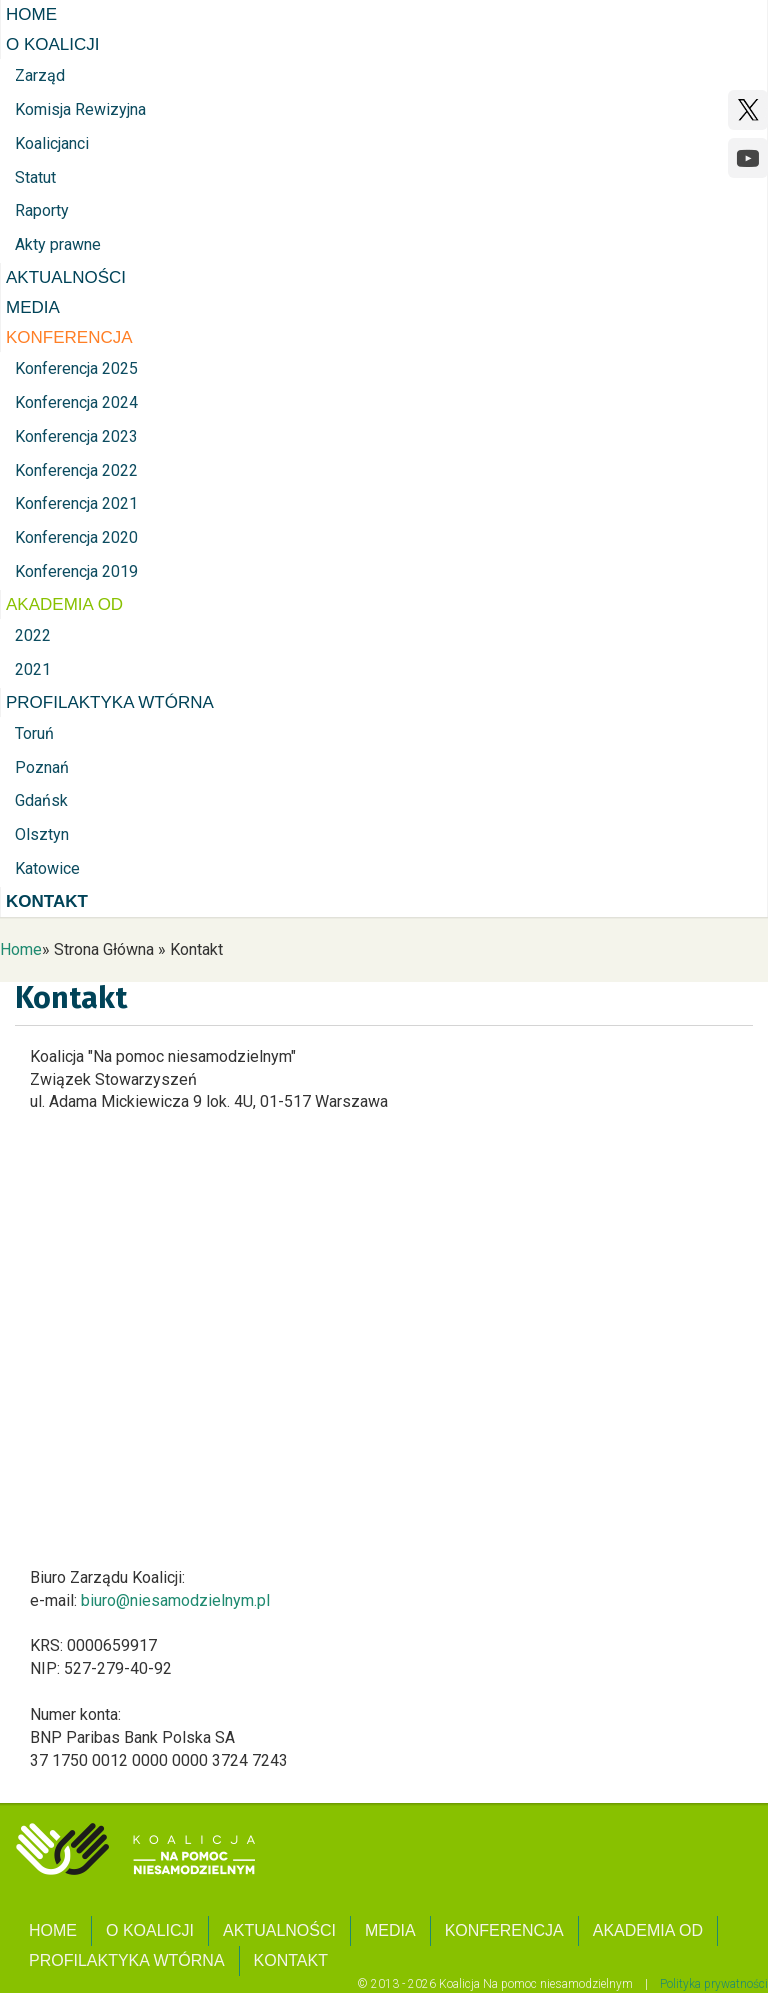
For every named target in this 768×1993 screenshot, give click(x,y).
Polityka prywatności (714, 1984)
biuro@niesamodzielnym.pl (175, 1600)
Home (21, 949)
